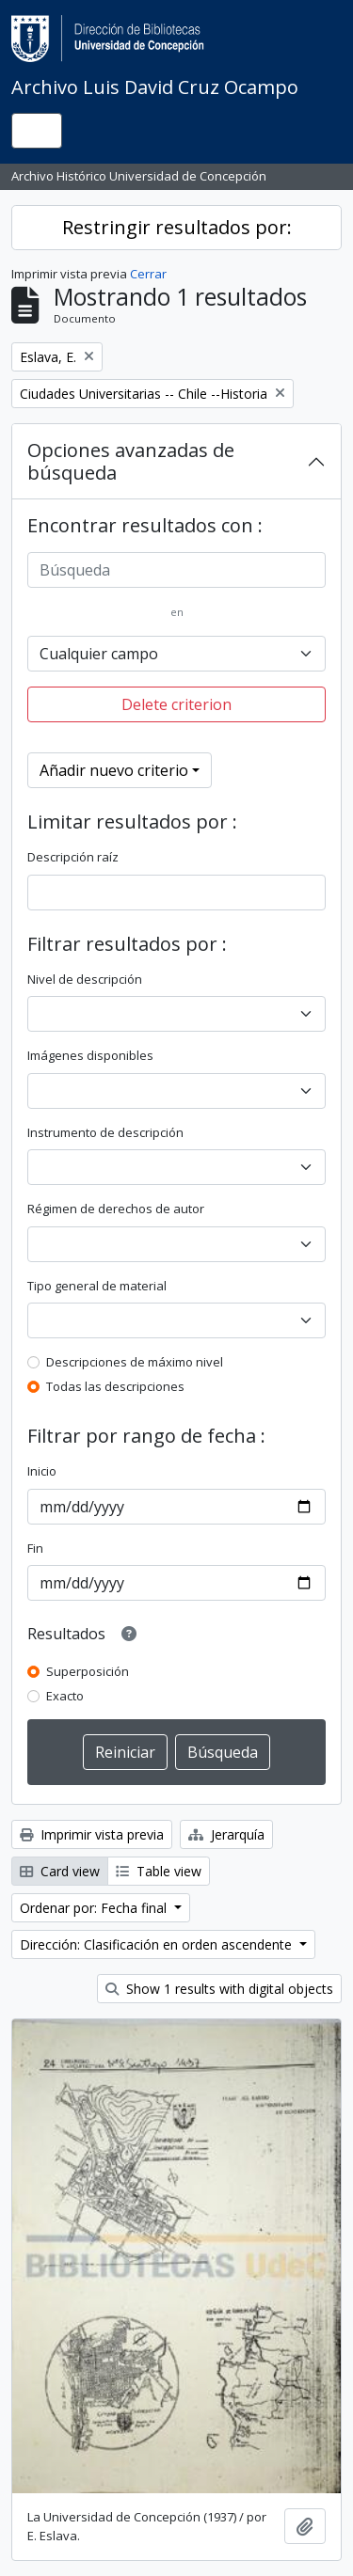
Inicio (41, 1470)
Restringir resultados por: (177, 227)
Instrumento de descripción (105, 1132)
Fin (35, 1548)
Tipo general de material (97, 1285)
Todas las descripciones (115, 1386)
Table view (158, 1871)
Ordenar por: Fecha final (95, 1908)
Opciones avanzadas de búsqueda (130, 461)
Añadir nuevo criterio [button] (114, 770)
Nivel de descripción (84, 979)
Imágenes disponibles (90, 1055)
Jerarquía (226, 1834)
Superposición (87, 1671)
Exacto (65, 1695)
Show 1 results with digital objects (219, 1989)
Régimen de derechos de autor (115, 1208)
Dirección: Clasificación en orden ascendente (158, 1944)
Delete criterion (176, 704)
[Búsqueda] (176, 570)
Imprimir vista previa (92, 1834)
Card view (60, 1871)
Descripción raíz (73, 856)
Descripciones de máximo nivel (134, 1361)
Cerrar (148, 273)
